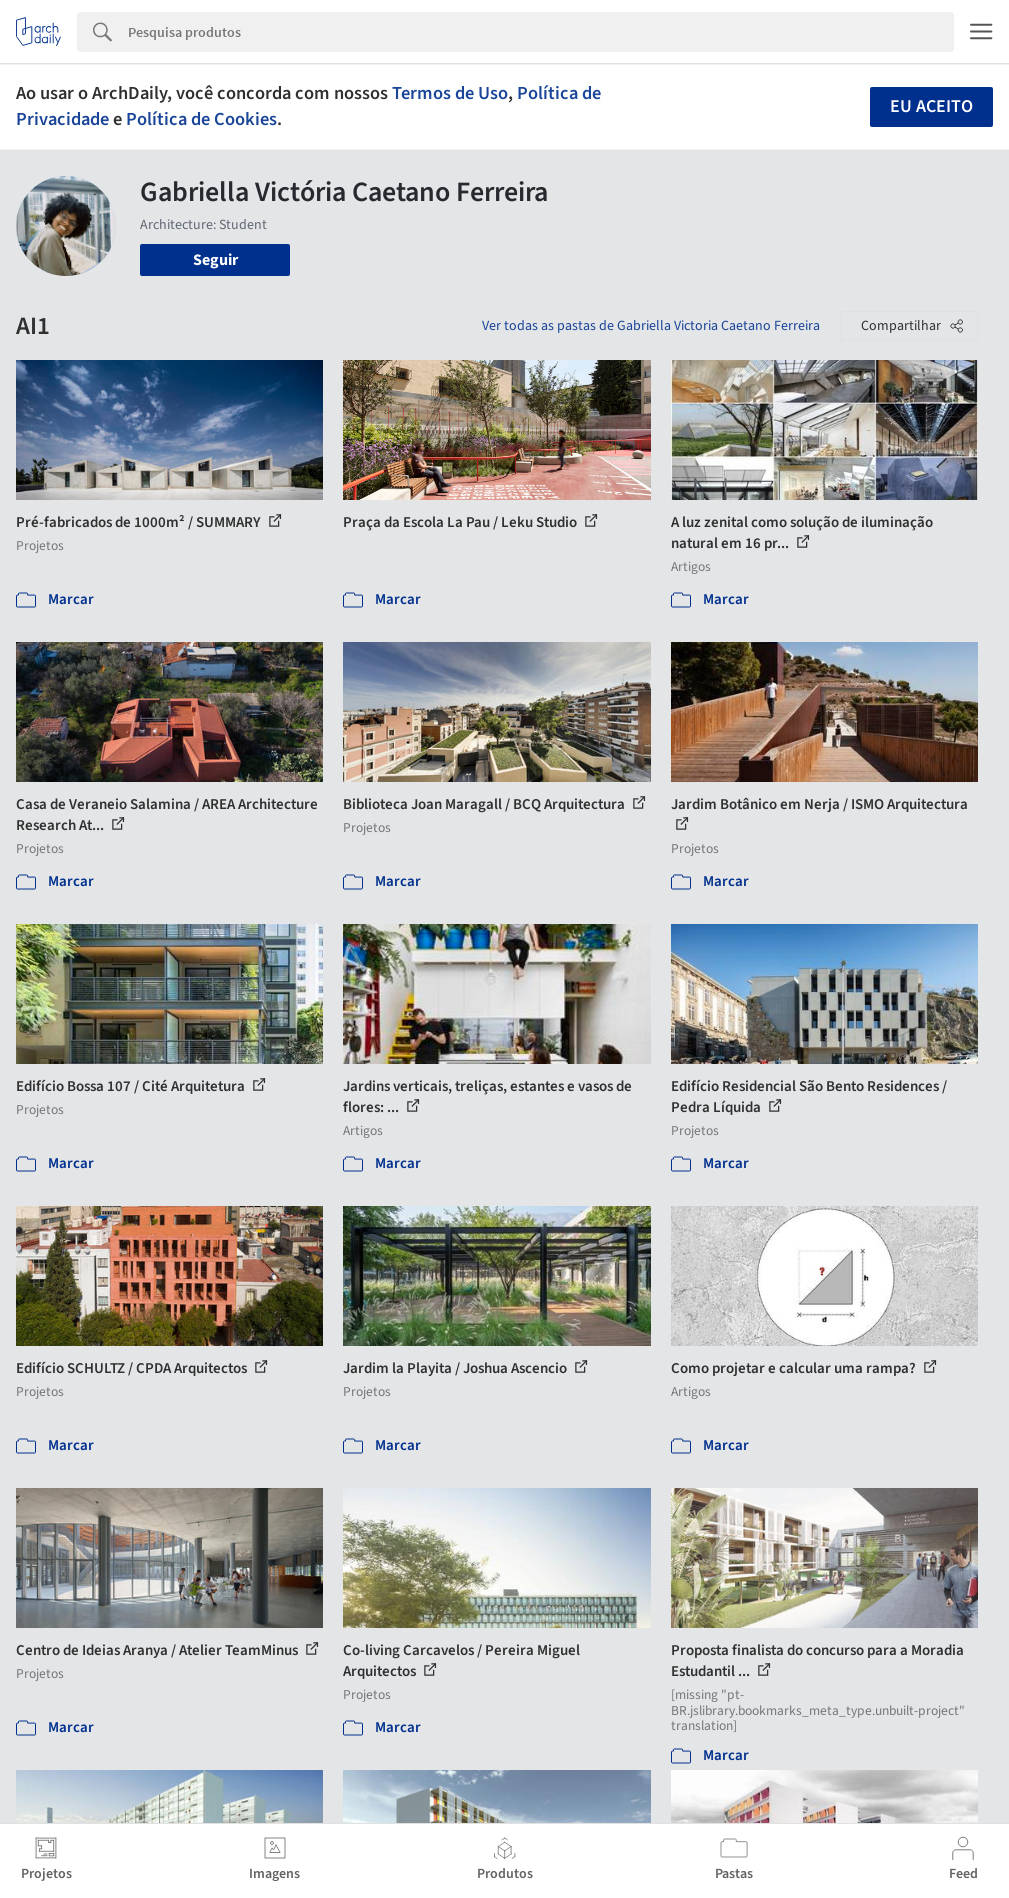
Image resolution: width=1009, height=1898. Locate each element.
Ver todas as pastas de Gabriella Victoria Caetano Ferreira (651, 326)
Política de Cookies (201, 119)
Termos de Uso (450, 93)
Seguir (215, 260)
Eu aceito (931, 106)
